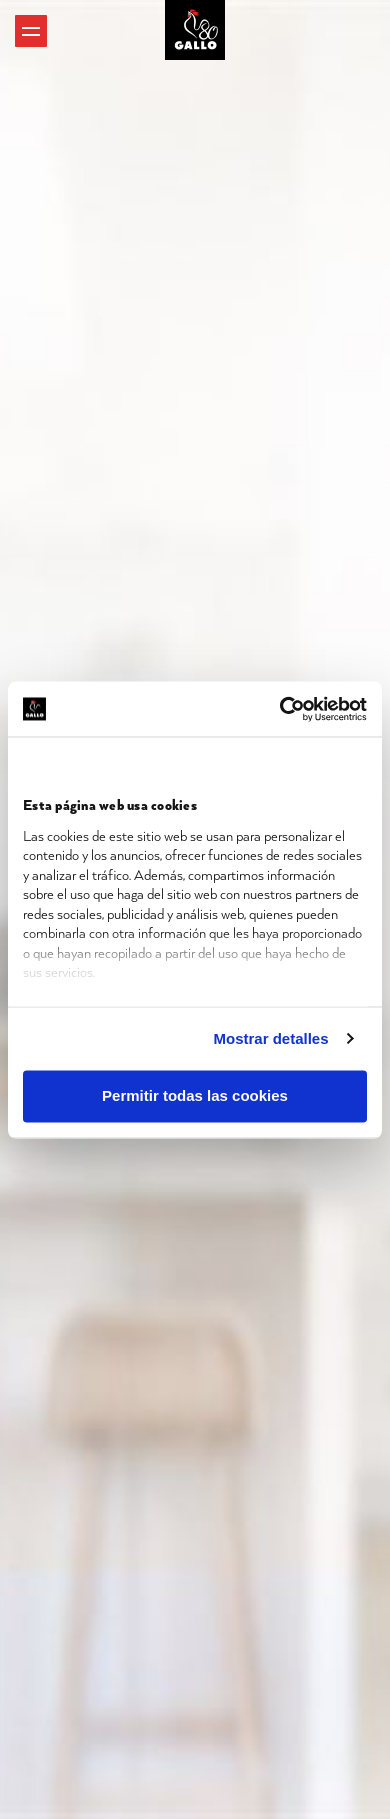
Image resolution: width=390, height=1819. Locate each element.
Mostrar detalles (271, 1038)
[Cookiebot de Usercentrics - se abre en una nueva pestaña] (280, 709)
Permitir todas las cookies (195, 1096)
